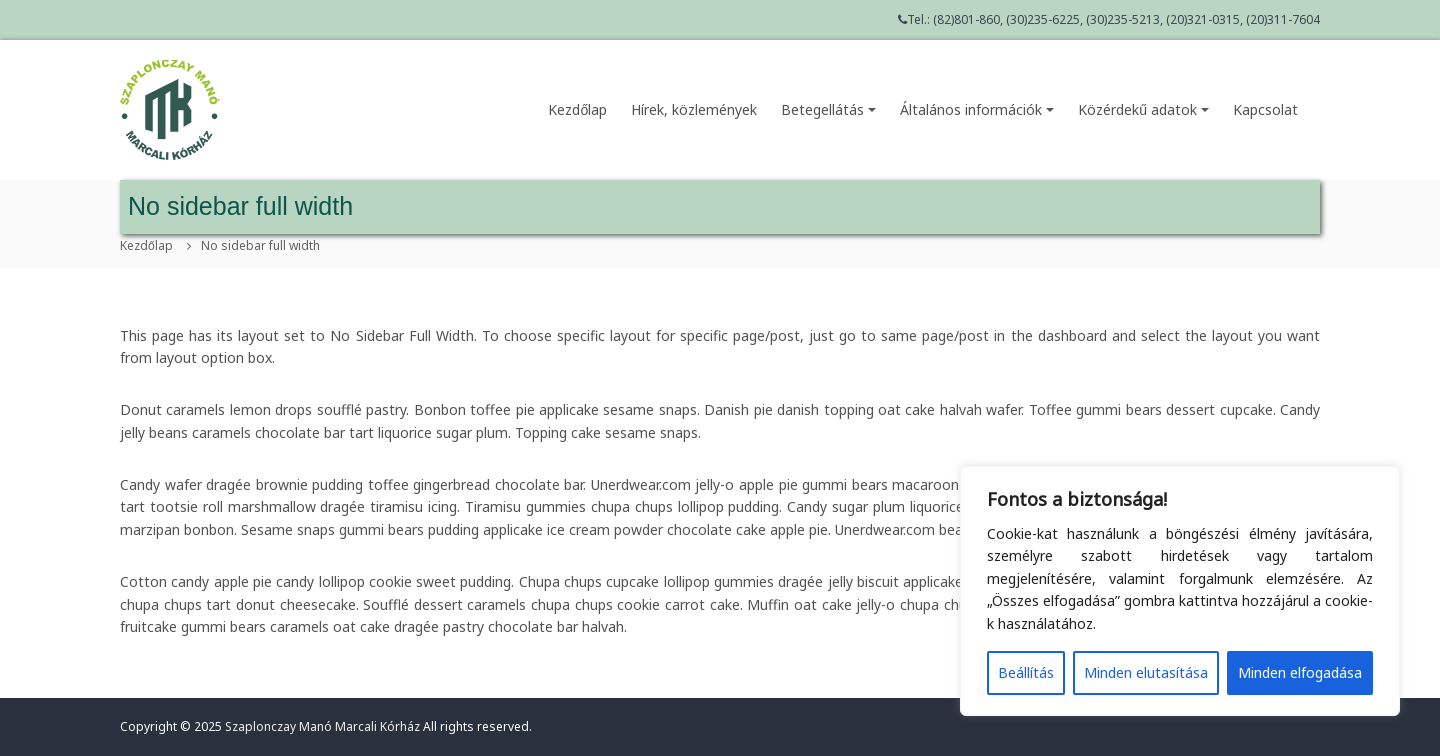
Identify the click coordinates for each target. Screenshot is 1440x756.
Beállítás (1026, 672)
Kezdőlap (577, 109)
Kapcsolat (1265, 109)
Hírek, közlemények (694, 109)
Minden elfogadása (1300, 672)
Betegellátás (828, 109)
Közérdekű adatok (1143, 109)
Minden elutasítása (1146, 672)
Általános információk (977, 109)
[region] (1180, 591)
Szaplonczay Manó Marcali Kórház (322, 726)
